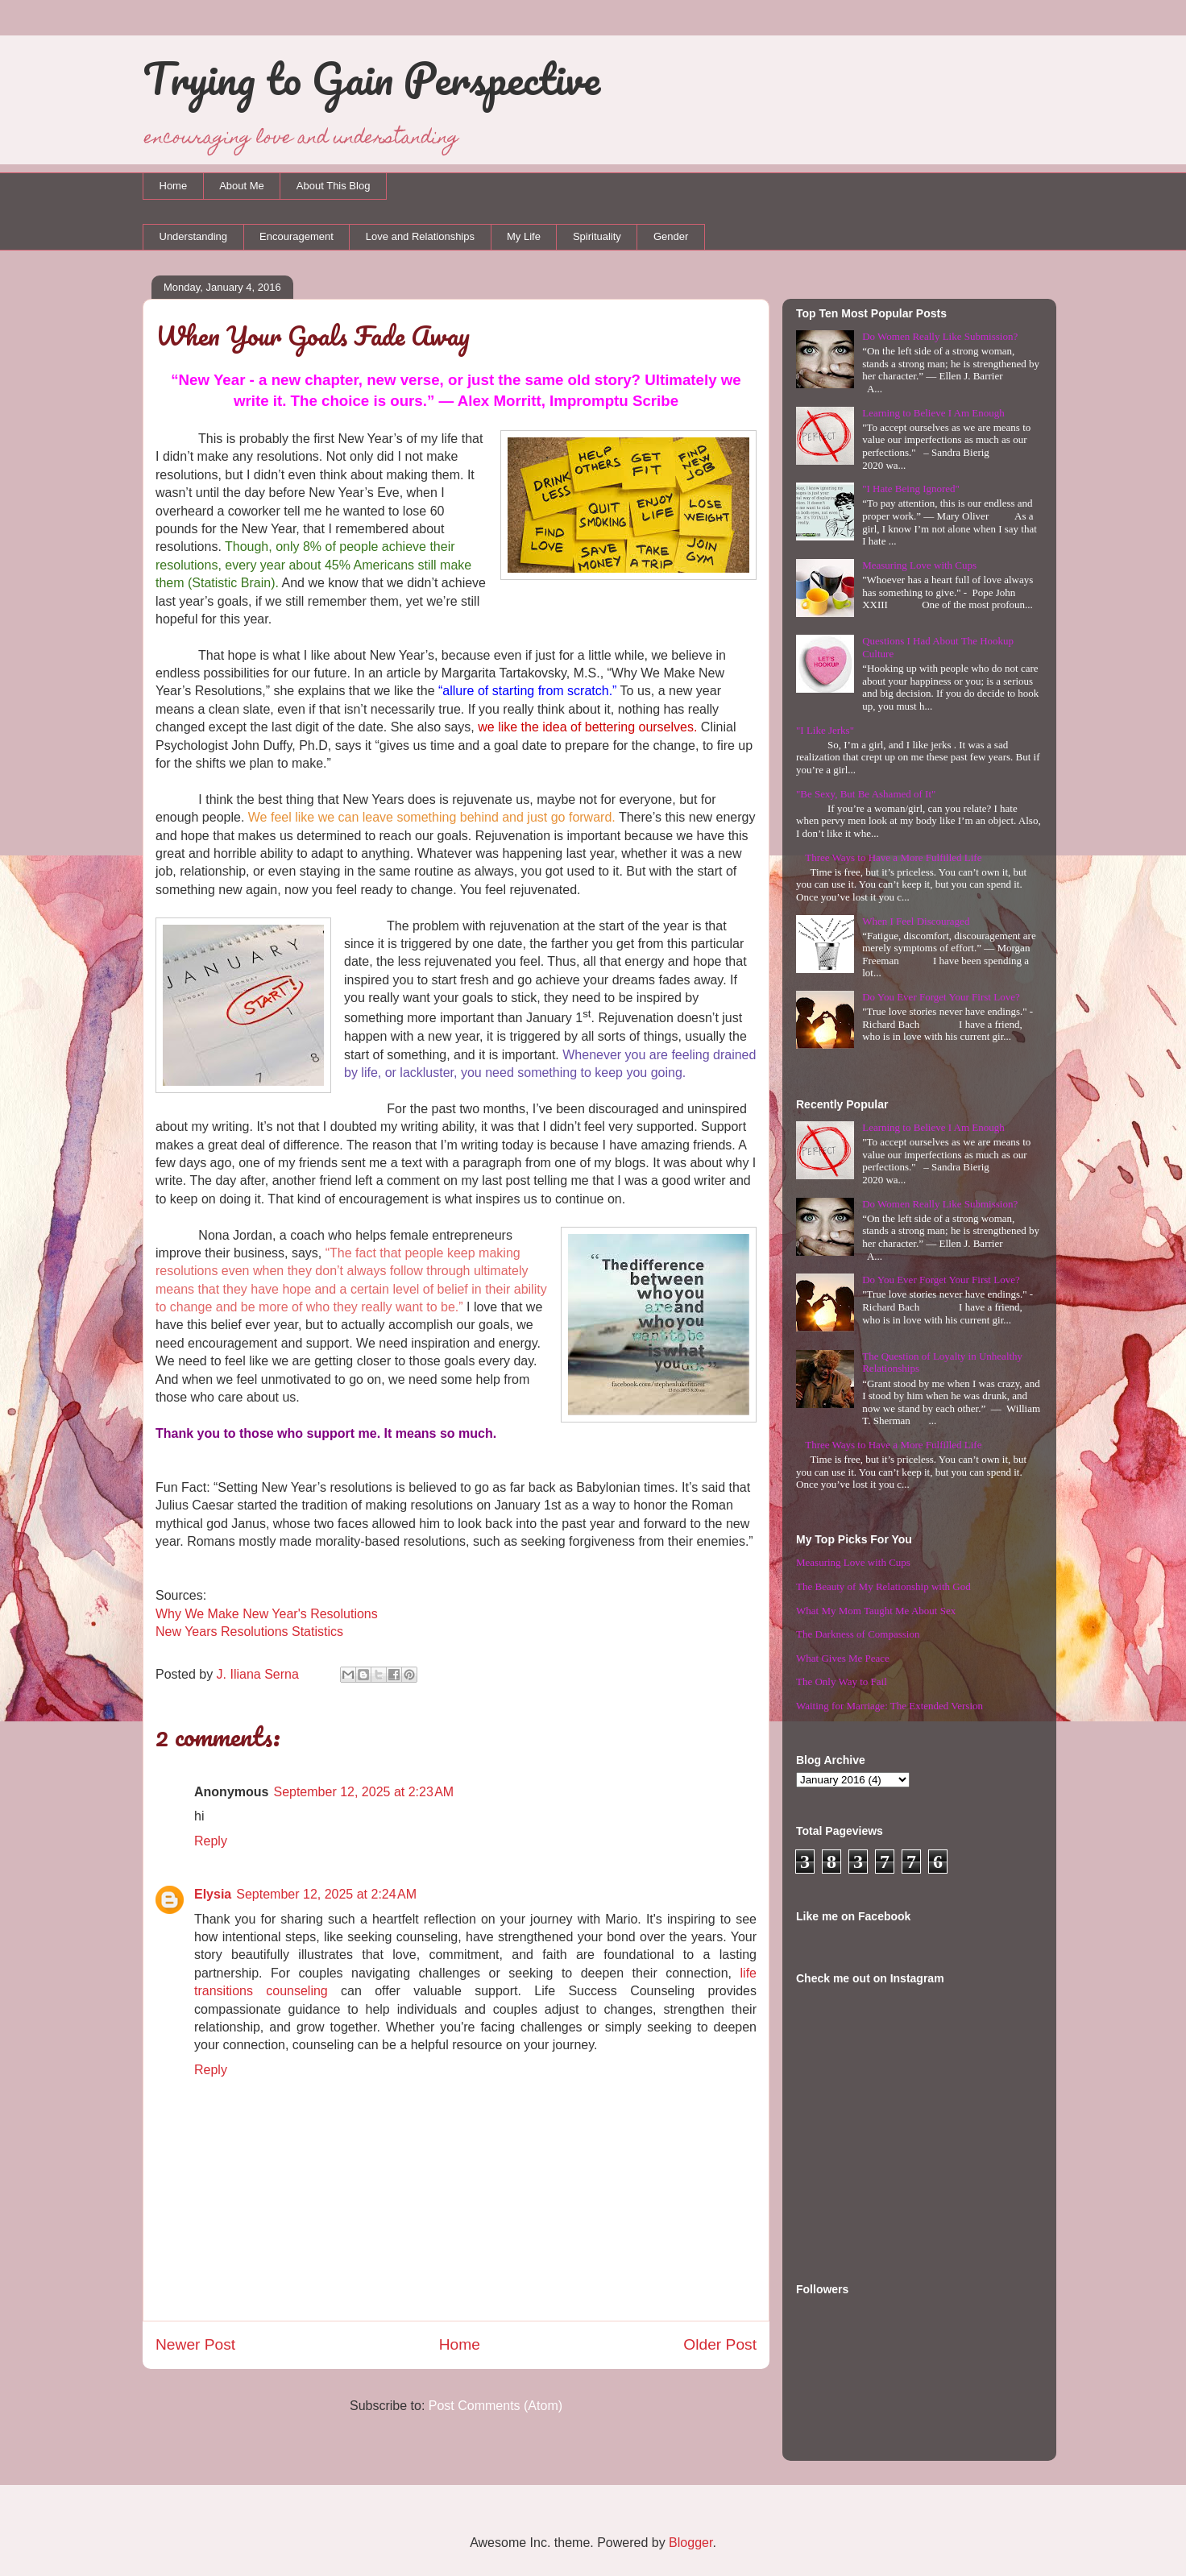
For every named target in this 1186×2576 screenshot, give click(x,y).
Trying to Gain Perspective (371, 78)
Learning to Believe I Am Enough (933, 413)
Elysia (212, 1894)
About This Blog (333, 186)
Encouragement (296, 236)
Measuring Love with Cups (919, 565)
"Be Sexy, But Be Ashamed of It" (865, 794)
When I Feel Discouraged (915, 921)
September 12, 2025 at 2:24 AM (326, 1894)
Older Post (720, 2344)
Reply (210, 1841)
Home (174, 186)
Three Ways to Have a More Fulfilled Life (893, 857)
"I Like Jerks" (825, 730)
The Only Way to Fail (841, 1681)
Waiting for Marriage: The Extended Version (889, 1706)
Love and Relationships (420, 236)
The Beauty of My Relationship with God (883, 1586)
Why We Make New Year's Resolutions (267, 1614)
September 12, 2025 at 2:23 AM (363, 1792)
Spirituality (597, 236)
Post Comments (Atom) (495, 2405)
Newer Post (195, 2344)
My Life (524, 236)
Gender (670, 236)
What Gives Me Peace (843, 1658)
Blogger (690, 2542)
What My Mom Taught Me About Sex (876, 1611)
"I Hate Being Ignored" (911, 488)
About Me (241, 186)
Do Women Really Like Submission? (940, 336)
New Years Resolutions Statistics (249, 1631)
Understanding (194, 236)
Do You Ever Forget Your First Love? (941, 997)
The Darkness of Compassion (857, 1634)
